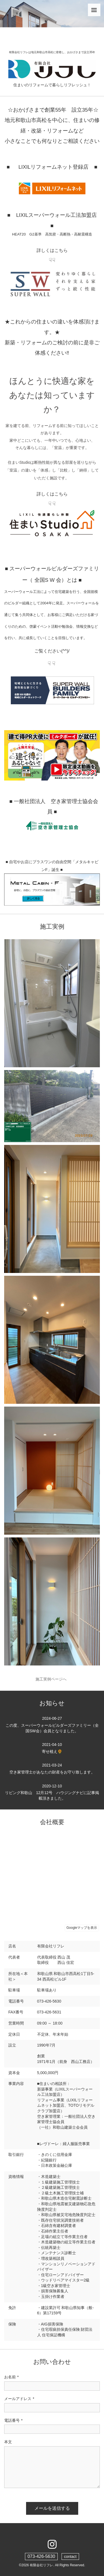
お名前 (11, 2377)
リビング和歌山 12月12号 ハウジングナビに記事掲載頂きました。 (52, 1791)
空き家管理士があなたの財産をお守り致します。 (52, 1768)
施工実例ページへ (52, 1679)
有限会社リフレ (41, 2565)
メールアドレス (19, 2399)
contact (70, 2556)
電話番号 (13, 2420)
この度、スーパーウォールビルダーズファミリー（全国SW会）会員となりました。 (52, 1724)
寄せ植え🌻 (52, 1748)
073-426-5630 (41, 2556)
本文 (8, 2442)
